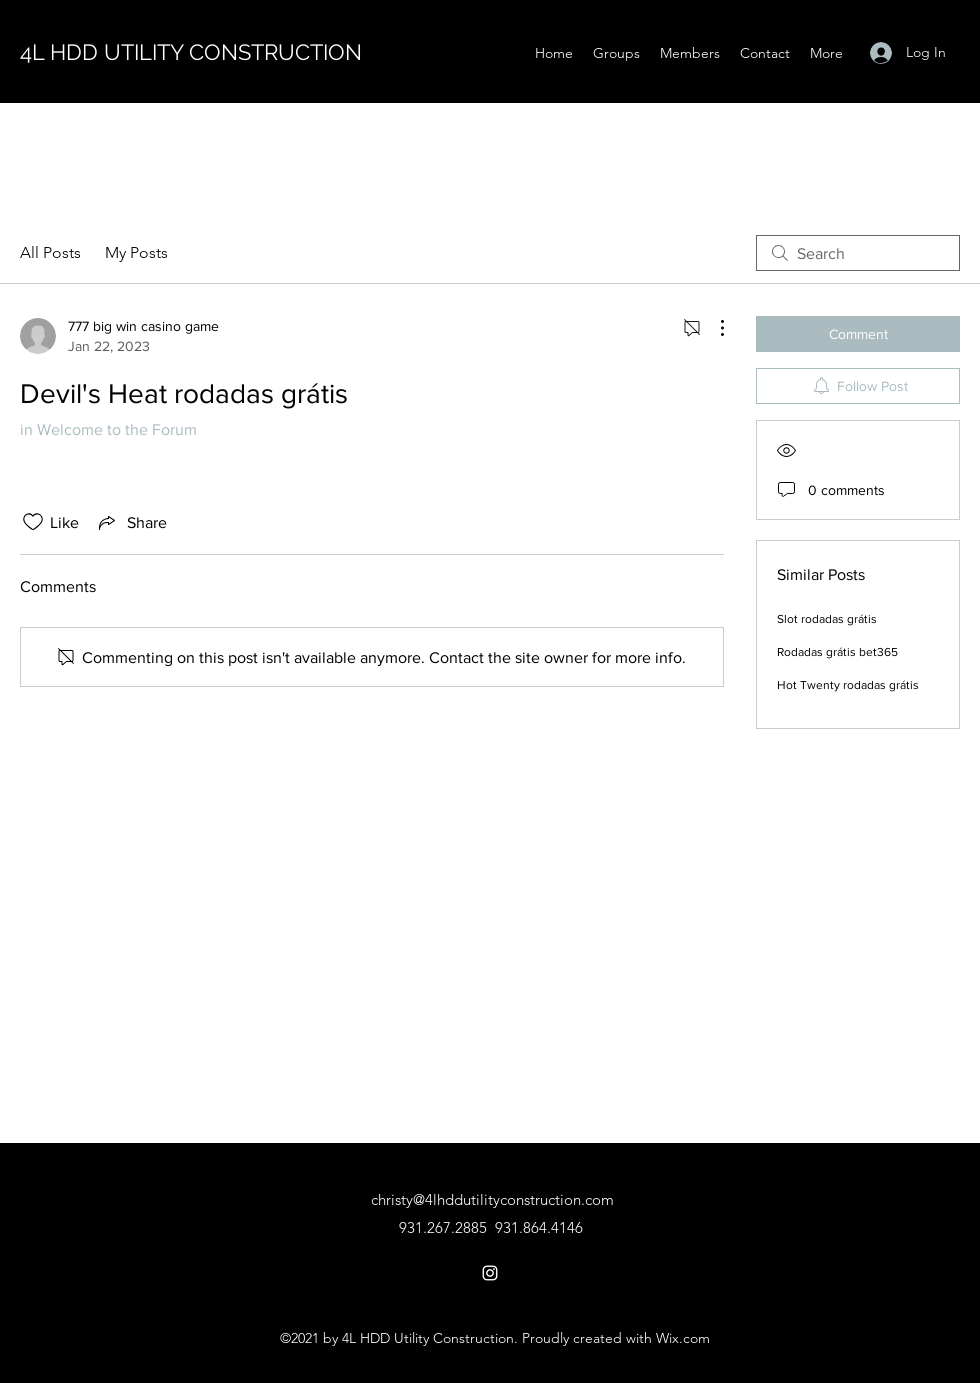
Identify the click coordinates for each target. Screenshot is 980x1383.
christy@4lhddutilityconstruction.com (492, 1199)
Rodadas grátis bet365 (837, 652)
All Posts (50, 252)
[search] (858, 253)
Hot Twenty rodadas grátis (848, 685)
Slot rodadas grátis (827, 619)
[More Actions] (712, 328)
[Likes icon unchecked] (33, 522)
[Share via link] (131, 522)
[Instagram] (490, 1273)
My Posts (136, 252)
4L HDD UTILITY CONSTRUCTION (191, 52)
